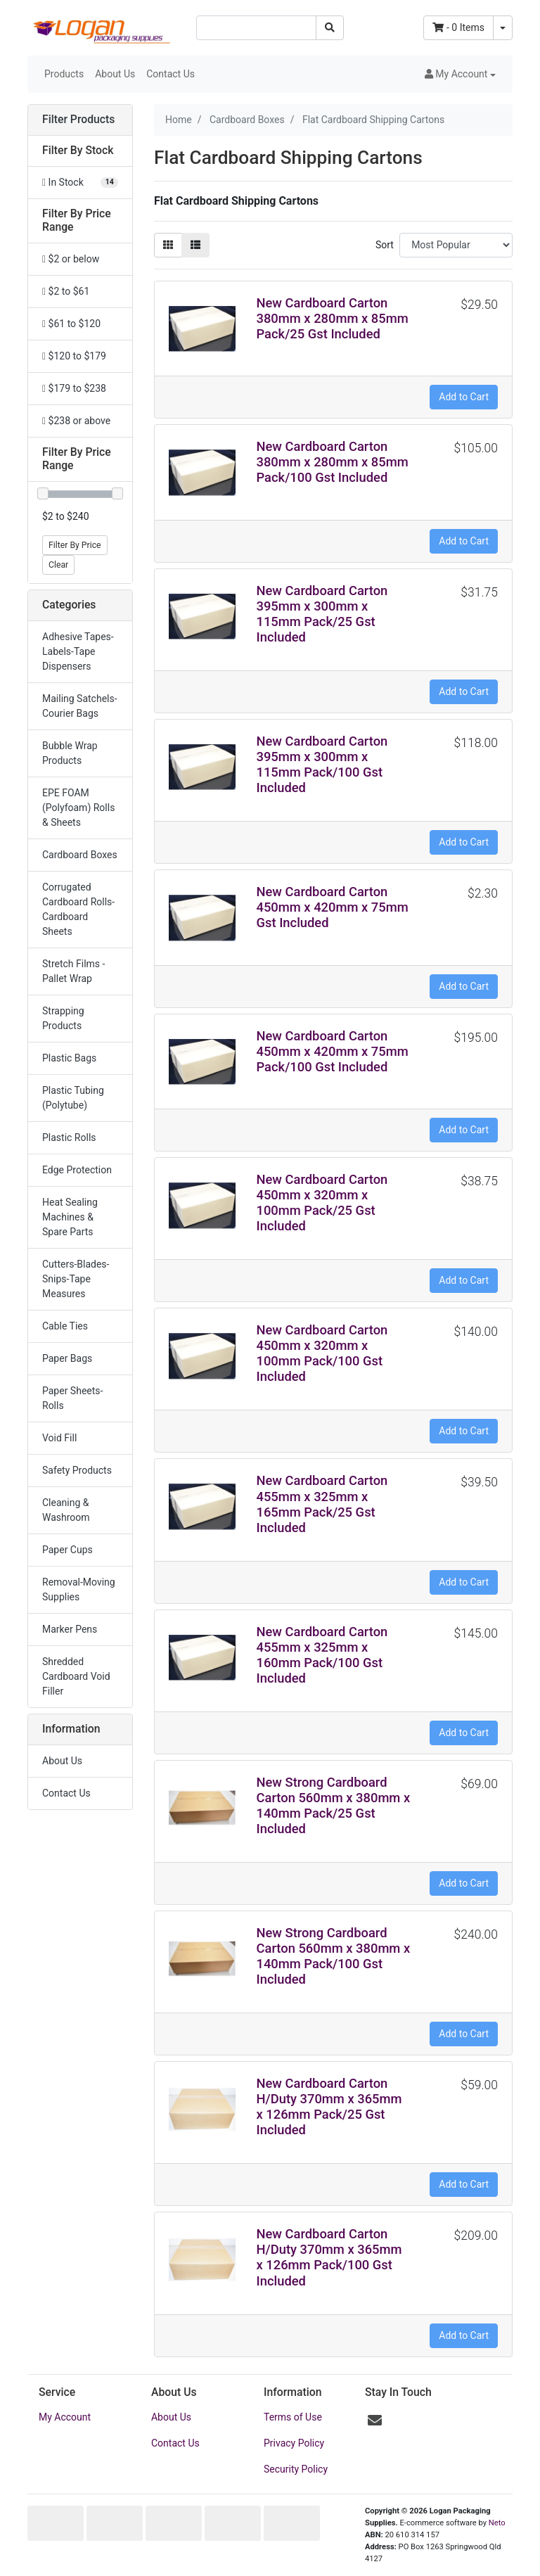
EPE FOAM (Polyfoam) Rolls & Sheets (78, 807)
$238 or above (76, 420)
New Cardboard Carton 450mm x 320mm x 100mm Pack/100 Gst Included (322, 1353)
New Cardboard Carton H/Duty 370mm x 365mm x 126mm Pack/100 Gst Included (329, 2257)
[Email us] (375, 2420)
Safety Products (77, 1470)
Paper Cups (67, 1549)
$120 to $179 (74, 356)
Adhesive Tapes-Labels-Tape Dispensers (78, 651)
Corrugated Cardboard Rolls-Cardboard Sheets (78, 909)
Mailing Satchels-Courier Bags (79, 706)
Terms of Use (293, 2417)
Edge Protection (77, 1169)
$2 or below (70, 258)
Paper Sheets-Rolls (72, 1398)
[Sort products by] (456, 245)
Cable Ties (65, 1326)
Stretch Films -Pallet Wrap (73, 971)
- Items (458, 27)
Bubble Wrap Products (70, 753)
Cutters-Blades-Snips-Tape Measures (75, 1278)
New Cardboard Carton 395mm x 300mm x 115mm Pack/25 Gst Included (322, 613)
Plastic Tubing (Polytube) (73, 1098)
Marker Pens (69, 1629)
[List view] (195, 245)
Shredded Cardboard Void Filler (76, 1676)
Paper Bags (67, 1358)
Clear (58, 565)
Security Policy (296, 2469)
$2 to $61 (65, 291)
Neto (497, 2522)
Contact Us (170, 73)
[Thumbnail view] (168, 245)
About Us (115, 73)
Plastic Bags (69, 1058)
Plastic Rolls (69, 1137)
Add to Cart (464, 396)
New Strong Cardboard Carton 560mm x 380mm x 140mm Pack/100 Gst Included (334, 1956)
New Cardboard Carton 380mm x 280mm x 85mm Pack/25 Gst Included (333, 318)
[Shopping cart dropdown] (503, 27)
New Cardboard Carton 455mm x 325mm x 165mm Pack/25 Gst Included (322, 1503)
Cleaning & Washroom (66, 1510)
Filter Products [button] (78, 119)
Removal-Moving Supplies (78, 1589)
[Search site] (330, 27)
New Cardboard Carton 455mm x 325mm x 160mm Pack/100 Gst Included (322, 1654)
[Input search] (256, 27)
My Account (65, 2417)
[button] (460, 74)
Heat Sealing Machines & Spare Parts (70, 1217)
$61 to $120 (71, 323)
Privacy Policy (294, 2443)
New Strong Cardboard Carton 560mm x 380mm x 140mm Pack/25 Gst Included (334, 1805)
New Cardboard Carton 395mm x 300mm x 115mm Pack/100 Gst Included (322, 764)
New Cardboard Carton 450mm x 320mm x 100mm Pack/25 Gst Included (322, 1202)
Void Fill (59, 1437)
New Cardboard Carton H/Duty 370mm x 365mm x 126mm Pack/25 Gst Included (329, 2106)
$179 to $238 (74, 388)
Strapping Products (63, 1018)
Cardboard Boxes (79, 854)
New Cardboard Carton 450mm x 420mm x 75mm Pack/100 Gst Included (333, 1051)
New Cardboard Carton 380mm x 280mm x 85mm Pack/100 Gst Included (333, 462)
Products (64, 73)
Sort (384, 244)
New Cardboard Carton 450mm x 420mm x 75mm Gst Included (333, 907)
